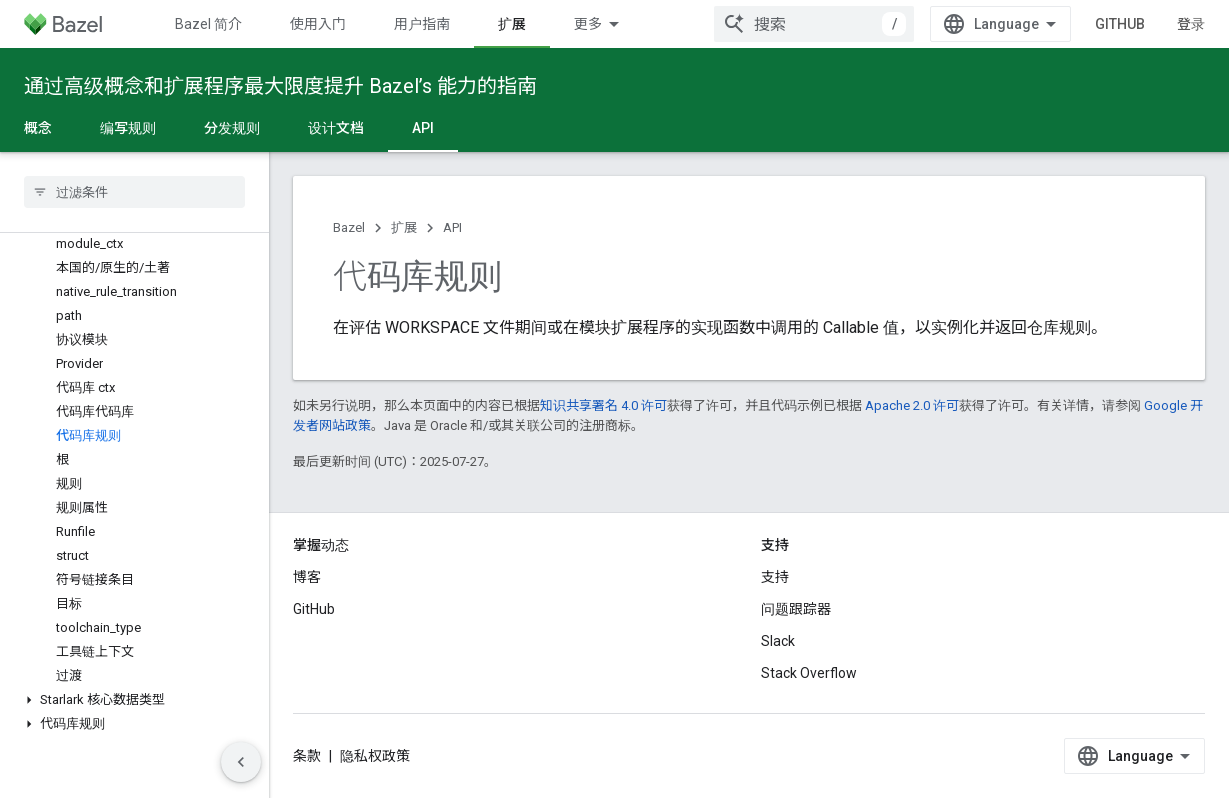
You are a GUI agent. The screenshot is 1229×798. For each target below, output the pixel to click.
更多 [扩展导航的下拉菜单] (588, 24)
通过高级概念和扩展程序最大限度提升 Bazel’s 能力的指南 (280, 86)
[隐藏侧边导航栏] (241, 762)
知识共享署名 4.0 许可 (603, 405)
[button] (134, 700)
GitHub (1120, 24)
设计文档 (336, 128)
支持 (775, 577)
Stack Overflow (809, 673)
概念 (38, 128)
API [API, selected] (423, 128)
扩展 (404, 227)
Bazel (349, 227)
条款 (307, 756)
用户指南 (422, 24)
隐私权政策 (375, 756)
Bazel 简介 (208, 24)
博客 (307, 577)
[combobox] (814, 24)
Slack (778, 641)
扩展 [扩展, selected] (512, 24)
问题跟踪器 (796, 609)
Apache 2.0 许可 (912, 405)
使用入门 (318, 24)
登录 (1191, 24)
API (452, 227)
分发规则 (232, 128)
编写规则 (128, 128)
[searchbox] (134, 192)
